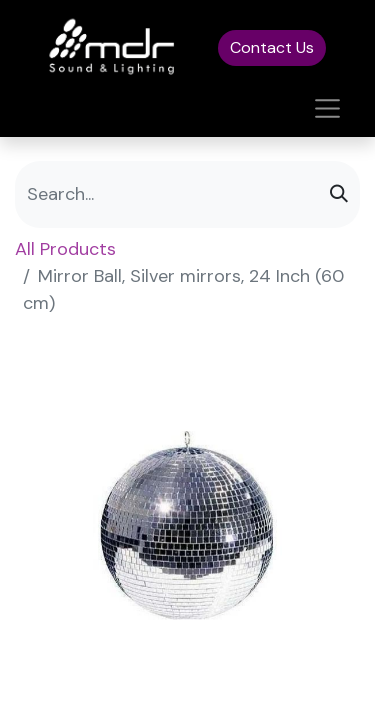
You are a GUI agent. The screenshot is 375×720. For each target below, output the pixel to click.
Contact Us (272, 47)
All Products (65, 249)
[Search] (339, 194)
